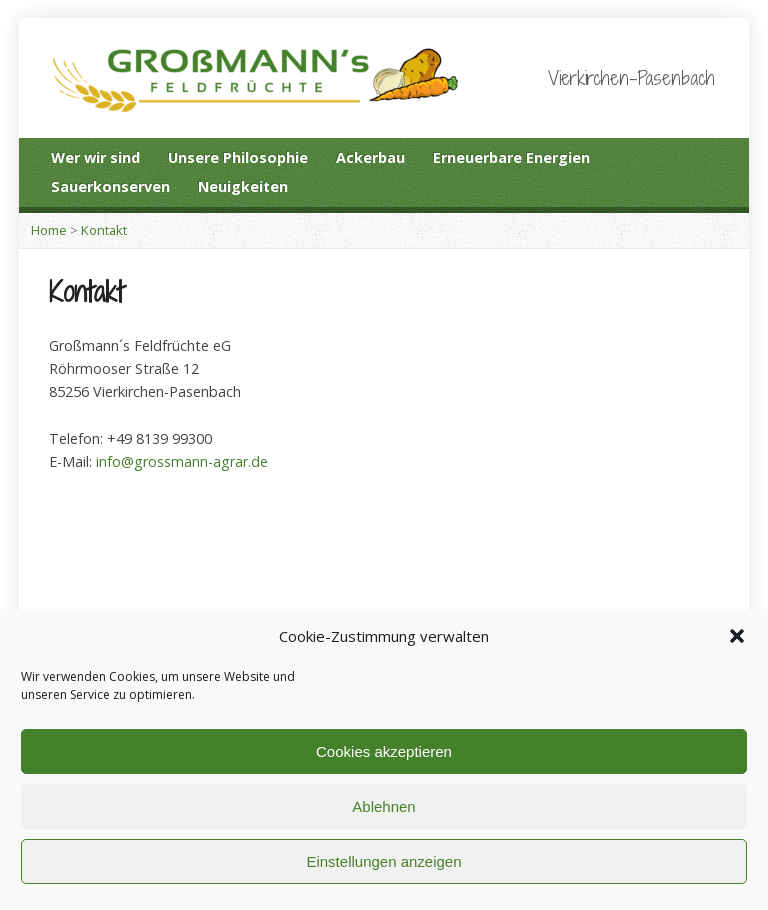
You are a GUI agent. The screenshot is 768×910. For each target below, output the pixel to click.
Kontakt (104, 230)
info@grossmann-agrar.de (182, 461)
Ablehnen (383, 806)
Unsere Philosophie (238, 157)
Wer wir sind (95, 157)
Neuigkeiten (243, 186)
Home (49, 230)
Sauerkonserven (110, 186)
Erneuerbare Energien (511, 157)
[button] (737, 636)
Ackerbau (370, 157)
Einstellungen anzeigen (383, 861)
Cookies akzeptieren (384, 751)
